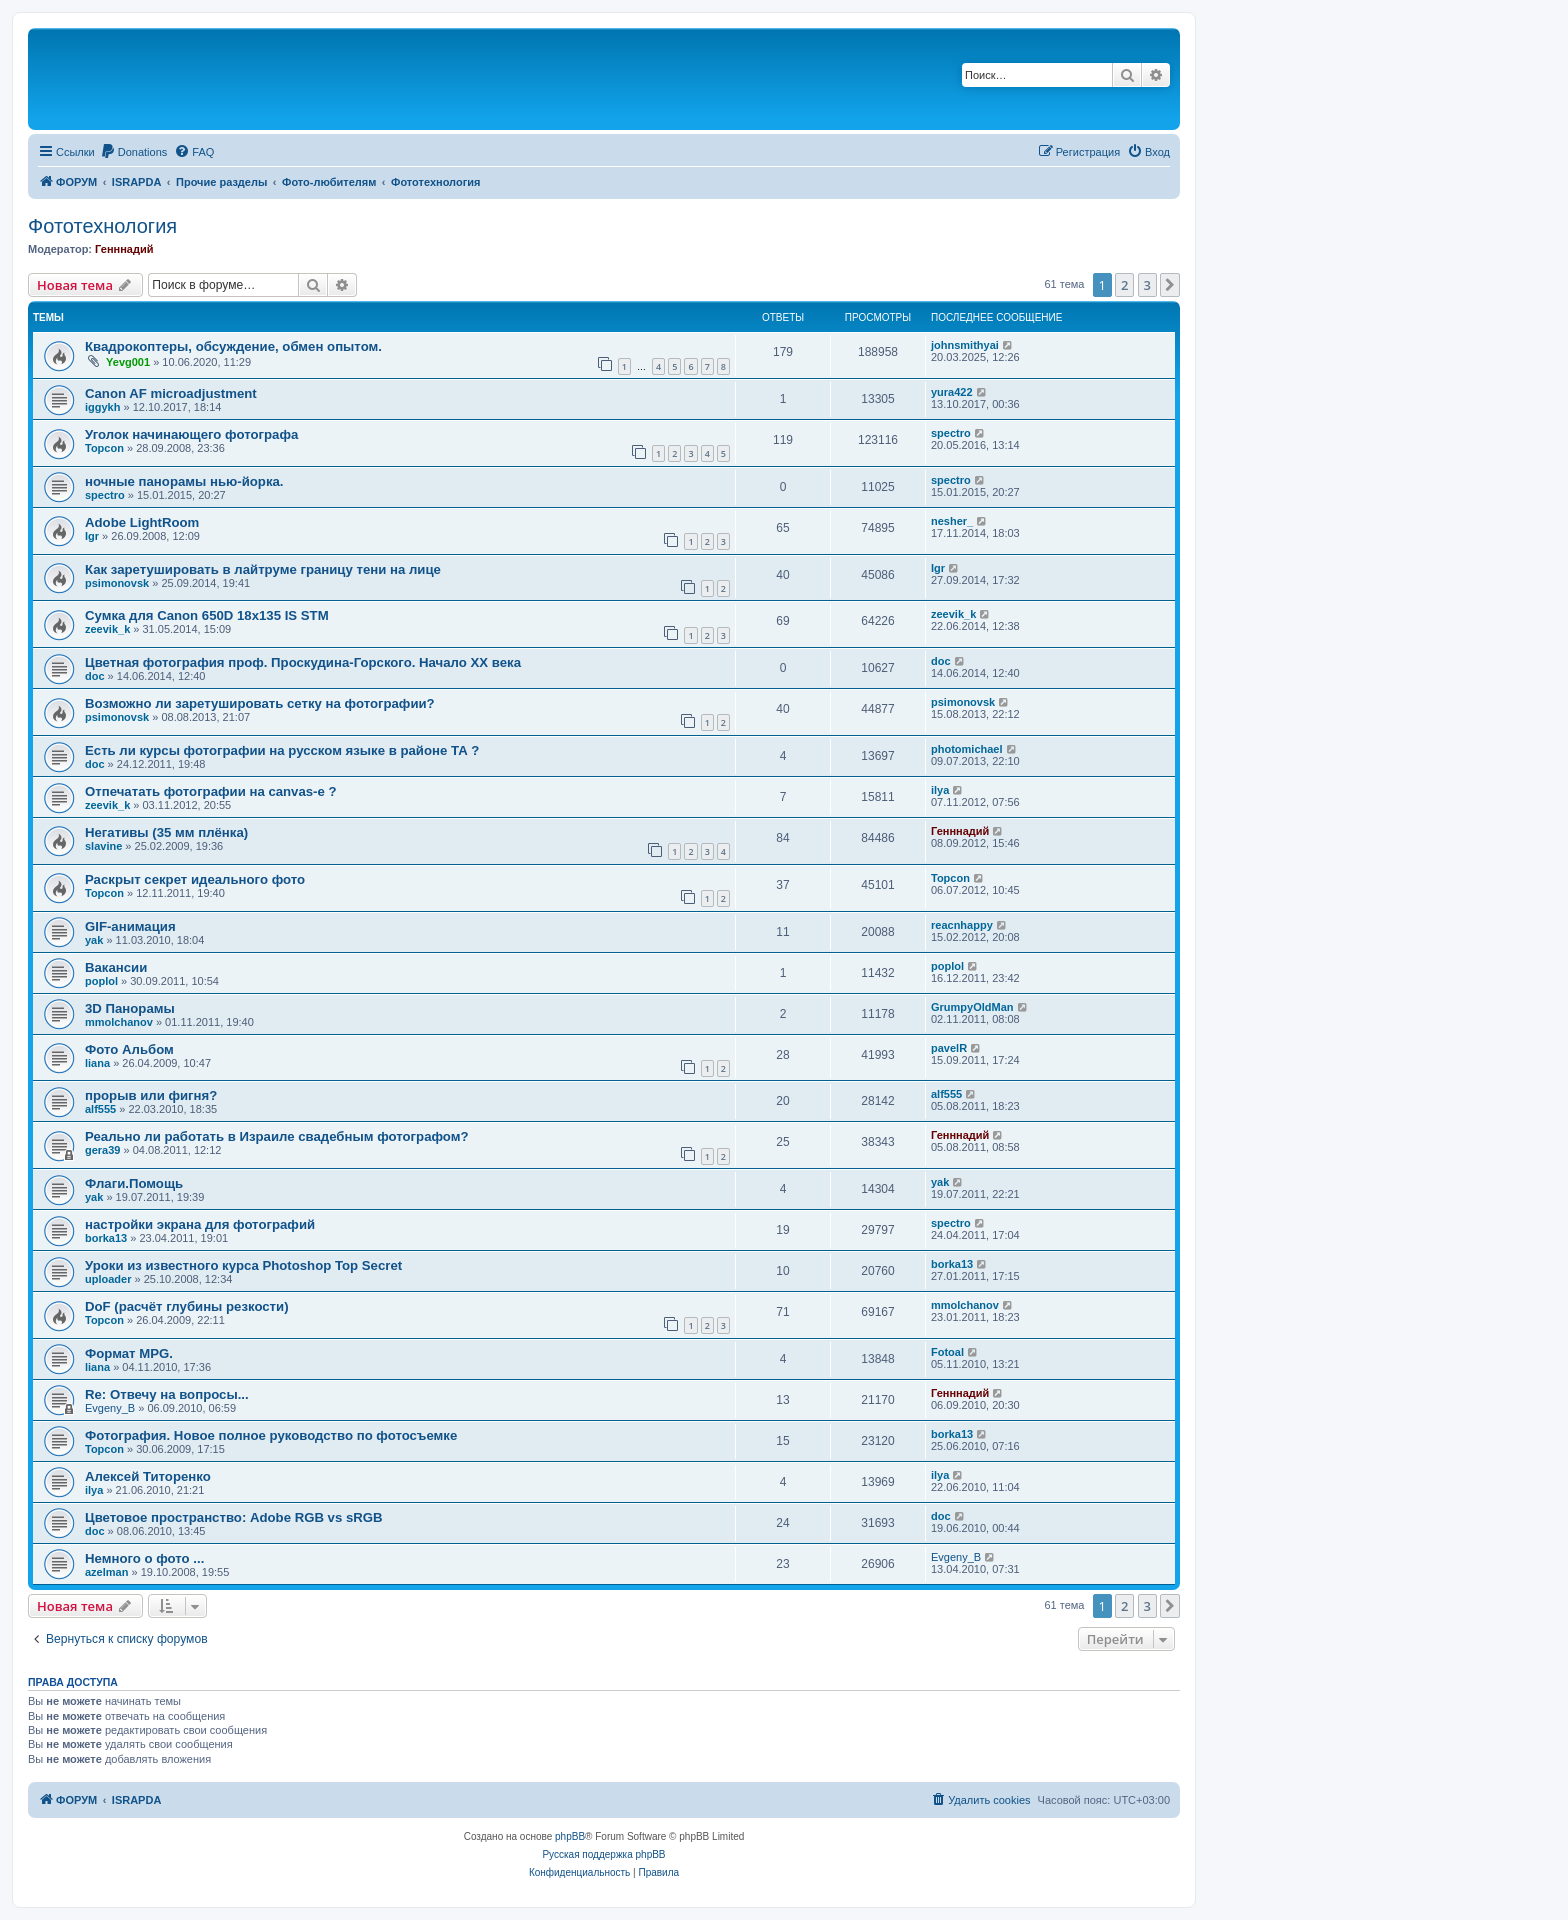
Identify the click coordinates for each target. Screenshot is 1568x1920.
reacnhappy (962, 925)
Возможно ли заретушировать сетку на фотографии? (260, 703)
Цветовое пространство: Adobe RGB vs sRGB (234, 1517)
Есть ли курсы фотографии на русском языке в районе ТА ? (282, 750)
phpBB (570, 1836)
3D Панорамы (130, 1008)
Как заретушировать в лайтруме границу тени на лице (263, 569)
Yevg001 (128, 362)
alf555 (100, 1109)
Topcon (104, 448)
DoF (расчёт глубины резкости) (187, 1306)
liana (97, 1063)
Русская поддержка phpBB (603, 1854)
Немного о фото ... (144, 1558)
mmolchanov (119, 1022)
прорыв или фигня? (151, 1095)
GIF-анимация (130, 926)
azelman (106, 1572)
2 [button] (1124, 285)
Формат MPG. (129, 1353)
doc (95, 676)
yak (94, 940)
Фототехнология (102, 226)
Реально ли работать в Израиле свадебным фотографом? (277, 1136)
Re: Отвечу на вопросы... (167, 1394)
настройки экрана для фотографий (200, 1224)
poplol (101, 981)
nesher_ (952, 521)
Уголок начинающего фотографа (191, 434)
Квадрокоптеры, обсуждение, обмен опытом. (233, 346)
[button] (1170, 285)
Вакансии (116, 967)
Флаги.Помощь (134, 1183)
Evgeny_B (110, 1408)
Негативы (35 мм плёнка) (166, 832)
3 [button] (1147, 285)
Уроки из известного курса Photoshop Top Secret (243, 1265)
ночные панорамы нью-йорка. (184, 481)
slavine (103, 846)
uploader (108, 1279)
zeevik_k (107, 629)
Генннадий (124, 249)
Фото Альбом (129, 1049)
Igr (92, 536)
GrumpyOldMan (972, 1007)
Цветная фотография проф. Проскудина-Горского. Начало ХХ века (303, 662)
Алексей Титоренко (148, 1476)
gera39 (102, 1150)
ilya (940, 790)
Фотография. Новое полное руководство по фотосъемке (271, 1435)
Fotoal (947, 1352)
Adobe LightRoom (142, 522)
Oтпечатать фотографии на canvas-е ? (211, 791)
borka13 (106, 1238)
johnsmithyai (965, 345)
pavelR (949, 1048)
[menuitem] (134, 152)
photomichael (967, 749)
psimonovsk (117, 583)
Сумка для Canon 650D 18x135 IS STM (207, 615)
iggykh (102, 407)
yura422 (952, 392)
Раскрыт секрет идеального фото (195, 879)
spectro (951, 433)
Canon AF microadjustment (171, 393)
